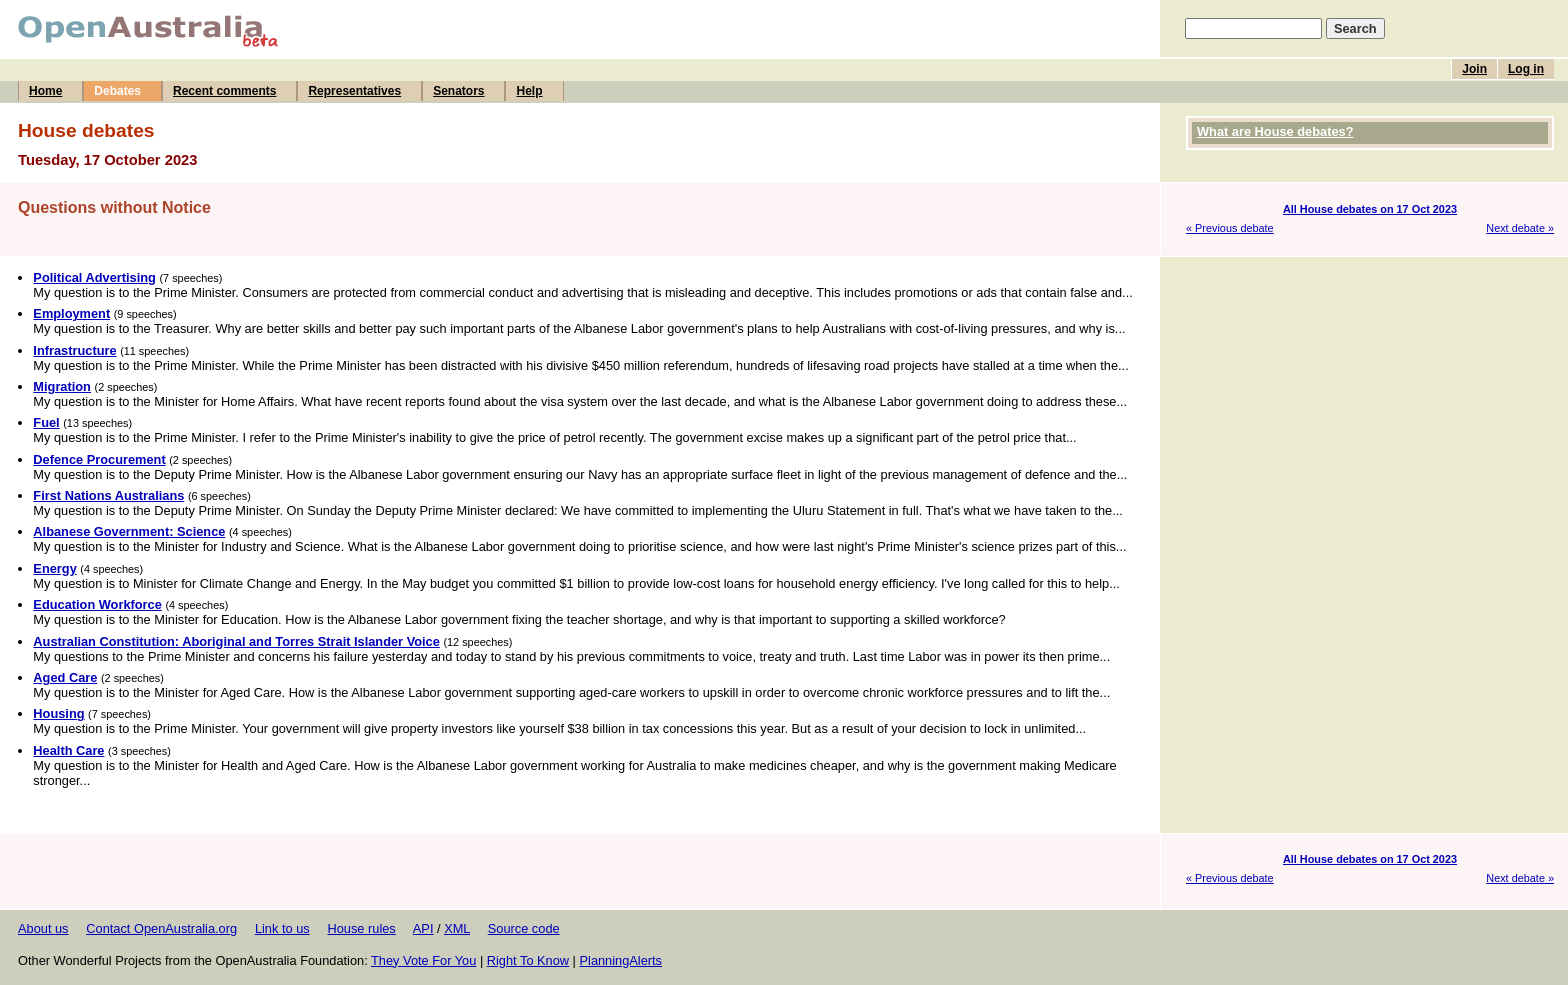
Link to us (282, 928)
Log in (1526, 69)
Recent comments (224, 91)
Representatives (354, 91)
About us (43, 928)
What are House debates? (1275, 131)
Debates (117, 91)
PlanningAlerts (621, 960)
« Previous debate (1230, 228)
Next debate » (1520, 228)
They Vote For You (423, 960)
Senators (458, 91)
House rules (361, 928)
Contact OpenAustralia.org (161, 928)
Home (45, 91)
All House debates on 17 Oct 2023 (1370, 209)
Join (1474, 69)
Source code (524, 928)
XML (457, 928)
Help (529, 91)
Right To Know (528, 960)
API (423, 928)
